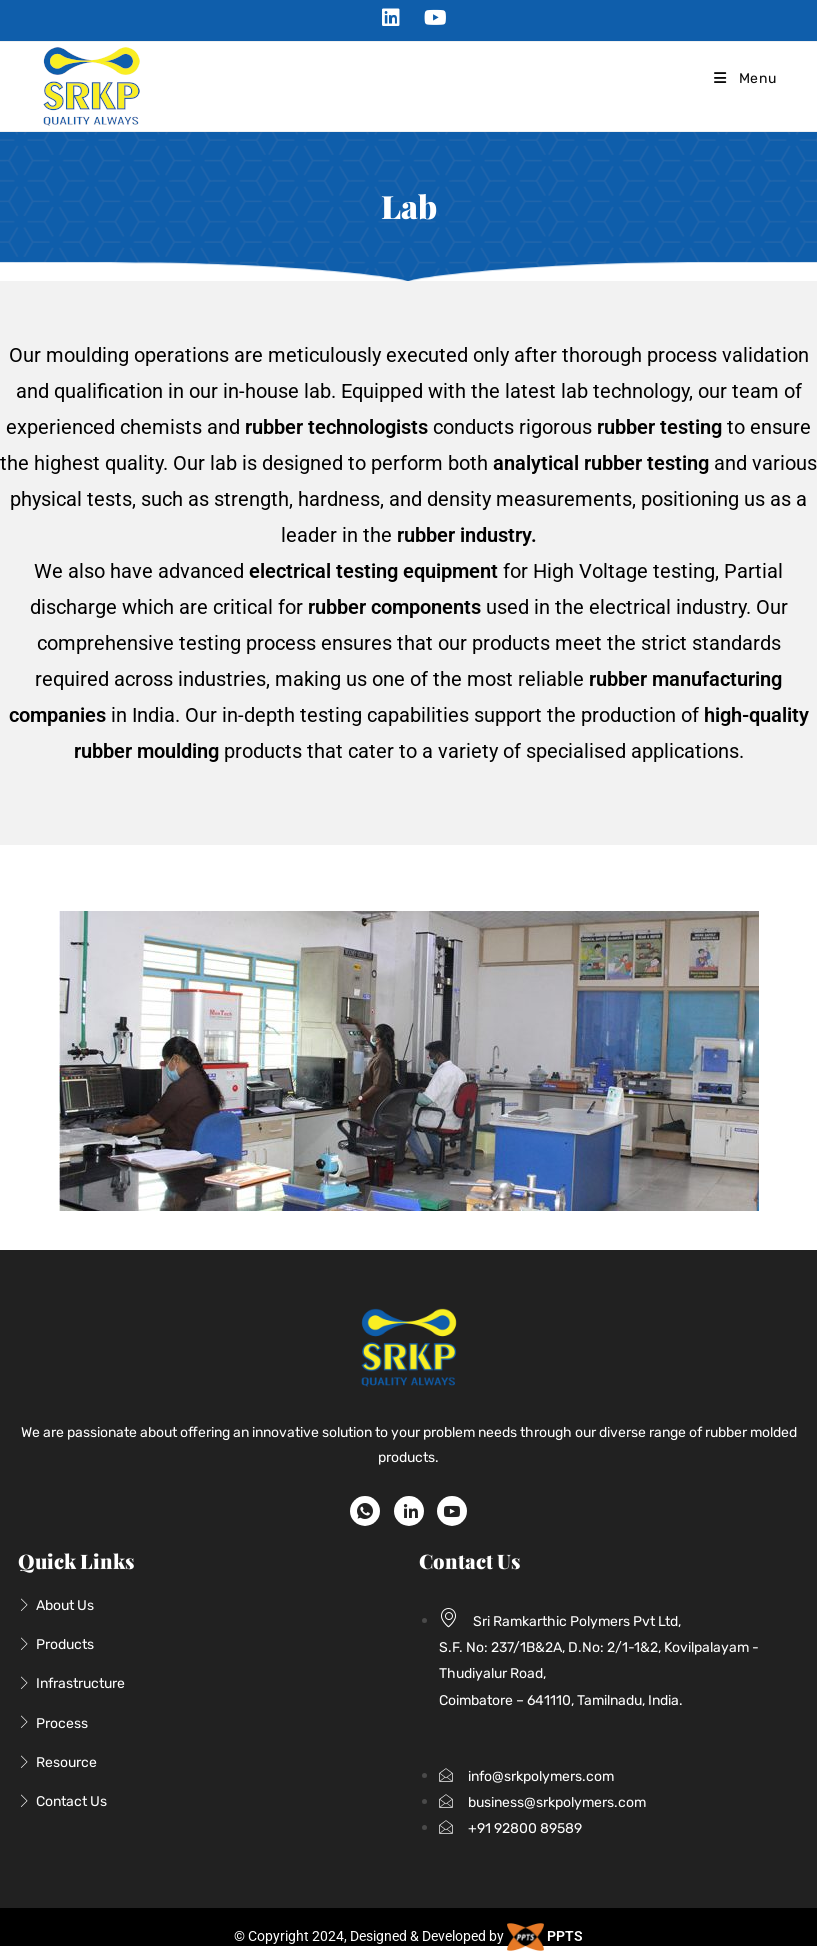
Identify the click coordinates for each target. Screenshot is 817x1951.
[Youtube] (452, 1511)
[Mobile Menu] (744, 78)
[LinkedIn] (409, 1511)
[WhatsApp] (365, 1511)
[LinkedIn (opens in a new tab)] (390, 18)
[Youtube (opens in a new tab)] (430, 18)
